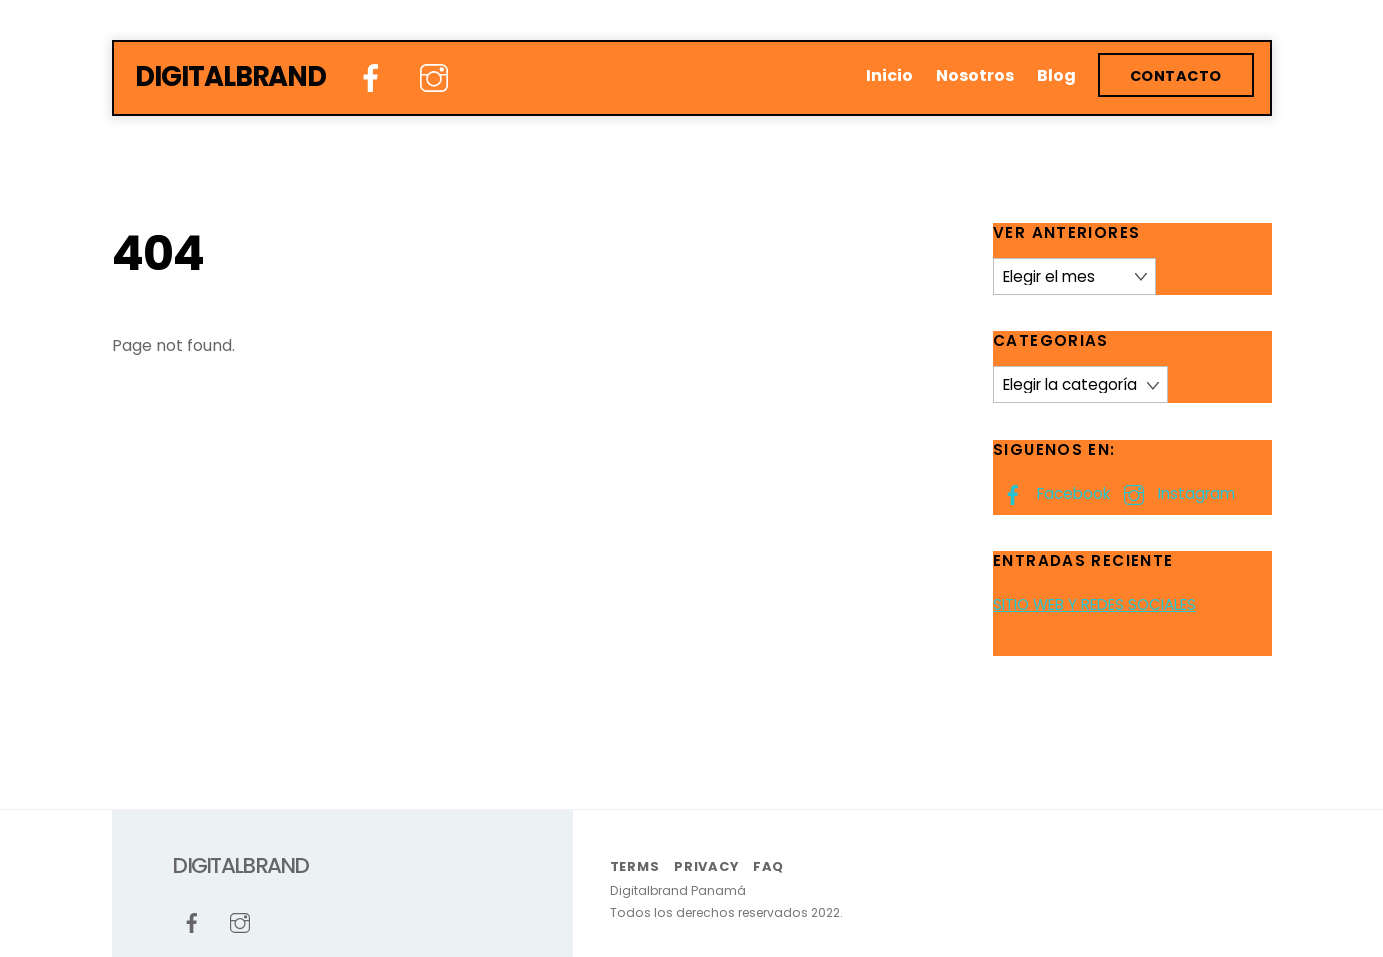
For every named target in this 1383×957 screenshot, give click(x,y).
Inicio (889, 75)
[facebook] (374, 78)
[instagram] (437, 78)
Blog (1056, 75)
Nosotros (975, 75)
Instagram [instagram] (1174, 493)
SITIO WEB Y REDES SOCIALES (1094, 604)
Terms (635, 866)
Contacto (1176, 76)
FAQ (768, 866)
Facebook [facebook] (1051, 493)
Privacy (706, 866)
